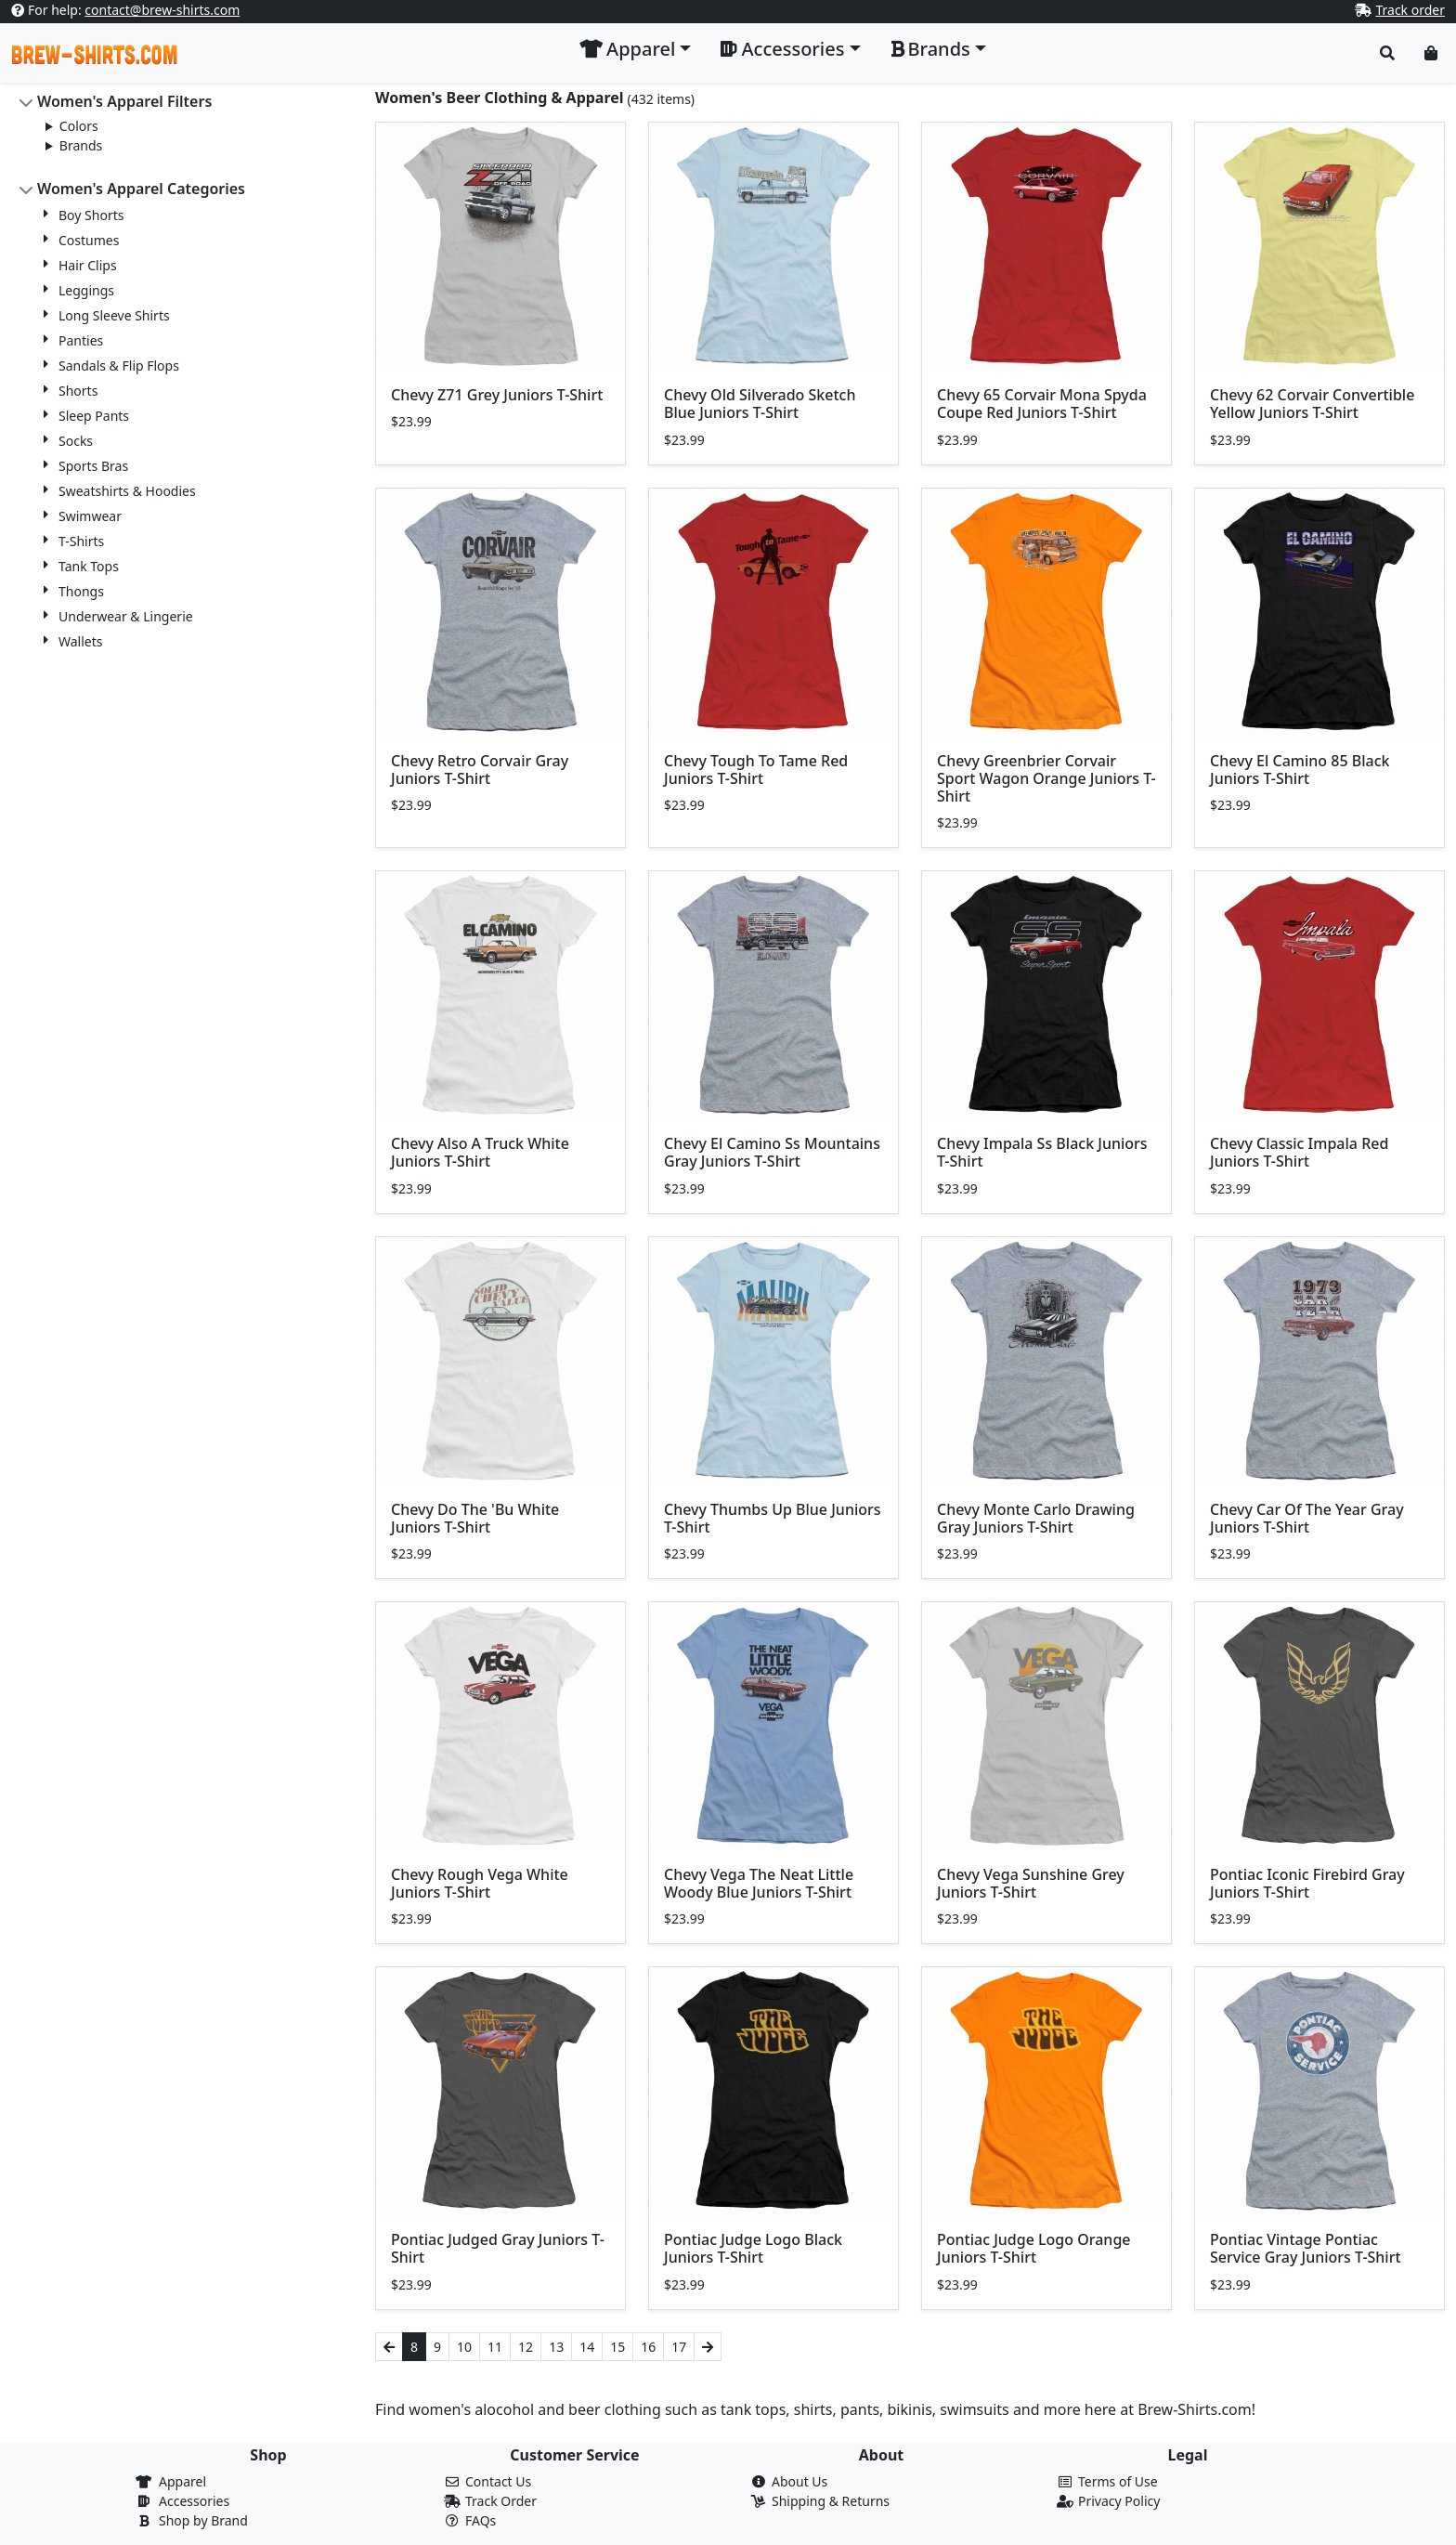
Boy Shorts (91, 215)
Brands (80, 145)
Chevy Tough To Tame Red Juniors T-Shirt (756, 769)
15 (617, 2347)
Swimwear (90, 516)
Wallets (80, 641)
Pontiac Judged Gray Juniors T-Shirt (497, 2248)
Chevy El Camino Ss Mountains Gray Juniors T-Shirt (772, 1152)
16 (648, 2347)
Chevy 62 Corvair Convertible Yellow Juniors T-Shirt (1312, 404)
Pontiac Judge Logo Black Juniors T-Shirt (753, 2248)
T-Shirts (81, 541)
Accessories (194, 2501)
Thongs (81, 591)
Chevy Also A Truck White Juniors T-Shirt (480, 1152)
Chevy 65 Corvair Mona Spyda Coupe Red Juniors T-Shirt (1042, 404)
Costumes (88, 240)
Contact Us (498, 2481)
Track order (1410, 10)
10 (464, 2347)
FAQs (480, 2520)
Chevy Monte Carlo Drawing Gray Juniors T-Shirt (1036, 1518)
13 (556, 2347)
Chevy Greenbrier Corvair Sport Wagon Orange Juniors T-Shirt (1046, 778)
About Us (799, 2481)
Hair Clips (87, 265)
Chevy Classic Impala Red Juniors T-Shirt (1299, 1152)
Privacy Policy (1119, 2501)
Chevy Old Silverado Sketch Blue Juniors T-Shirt (760, 404)
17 (678, 2347)
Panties (80, 340)
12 (525, 2347)
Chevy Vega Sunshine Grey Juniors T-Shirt (1030, 1883)
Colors (78, 126)
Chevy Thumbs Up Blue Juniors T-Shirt (772, 1518)
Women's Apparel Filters (124, 101)
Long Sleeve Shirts (114, 315)
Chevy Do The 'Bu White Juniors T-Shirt (475, 1518)
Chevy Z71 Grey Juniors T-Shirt (497, 395)
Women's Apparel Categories (141, 188)
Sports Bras (93, 466)
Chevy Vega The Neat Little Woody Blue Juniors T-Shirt (758, 1883)
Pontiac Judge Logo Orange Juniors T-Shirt (1034, 2248)
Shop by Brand (203, 2520)
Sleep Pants (93, 415)
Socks (75, 441)
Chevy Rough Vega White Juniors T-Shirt (479, 1883)
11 (495, 2347)
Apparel (182, 2481)
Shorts (78, 390)
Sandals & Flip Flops (118, 365)
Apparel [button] (627, 48)
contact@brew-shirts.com (162, 10)
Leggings (86, 290)
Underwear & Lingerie (125, 616)
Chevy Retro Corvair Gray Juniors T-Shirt (479, 769)
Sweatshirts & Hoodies (127, 491)
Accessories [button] (782, 48)
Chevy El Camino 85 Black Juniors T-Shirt (1299, 769)
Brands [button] (930, 48)
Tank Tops (88, 566)
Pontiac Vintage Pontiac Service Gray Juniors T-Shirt (1305, 2248)
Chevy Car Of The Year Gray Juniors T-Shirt (1307, 1518)
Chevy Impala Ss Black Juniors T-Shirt (1042, 1152)
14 (586, 2347)
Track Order (501, 2501)
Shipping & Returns (831, 2501)
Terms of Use (1118, 2481)
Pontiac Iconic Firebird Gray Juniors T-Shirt (1307, 1883)
